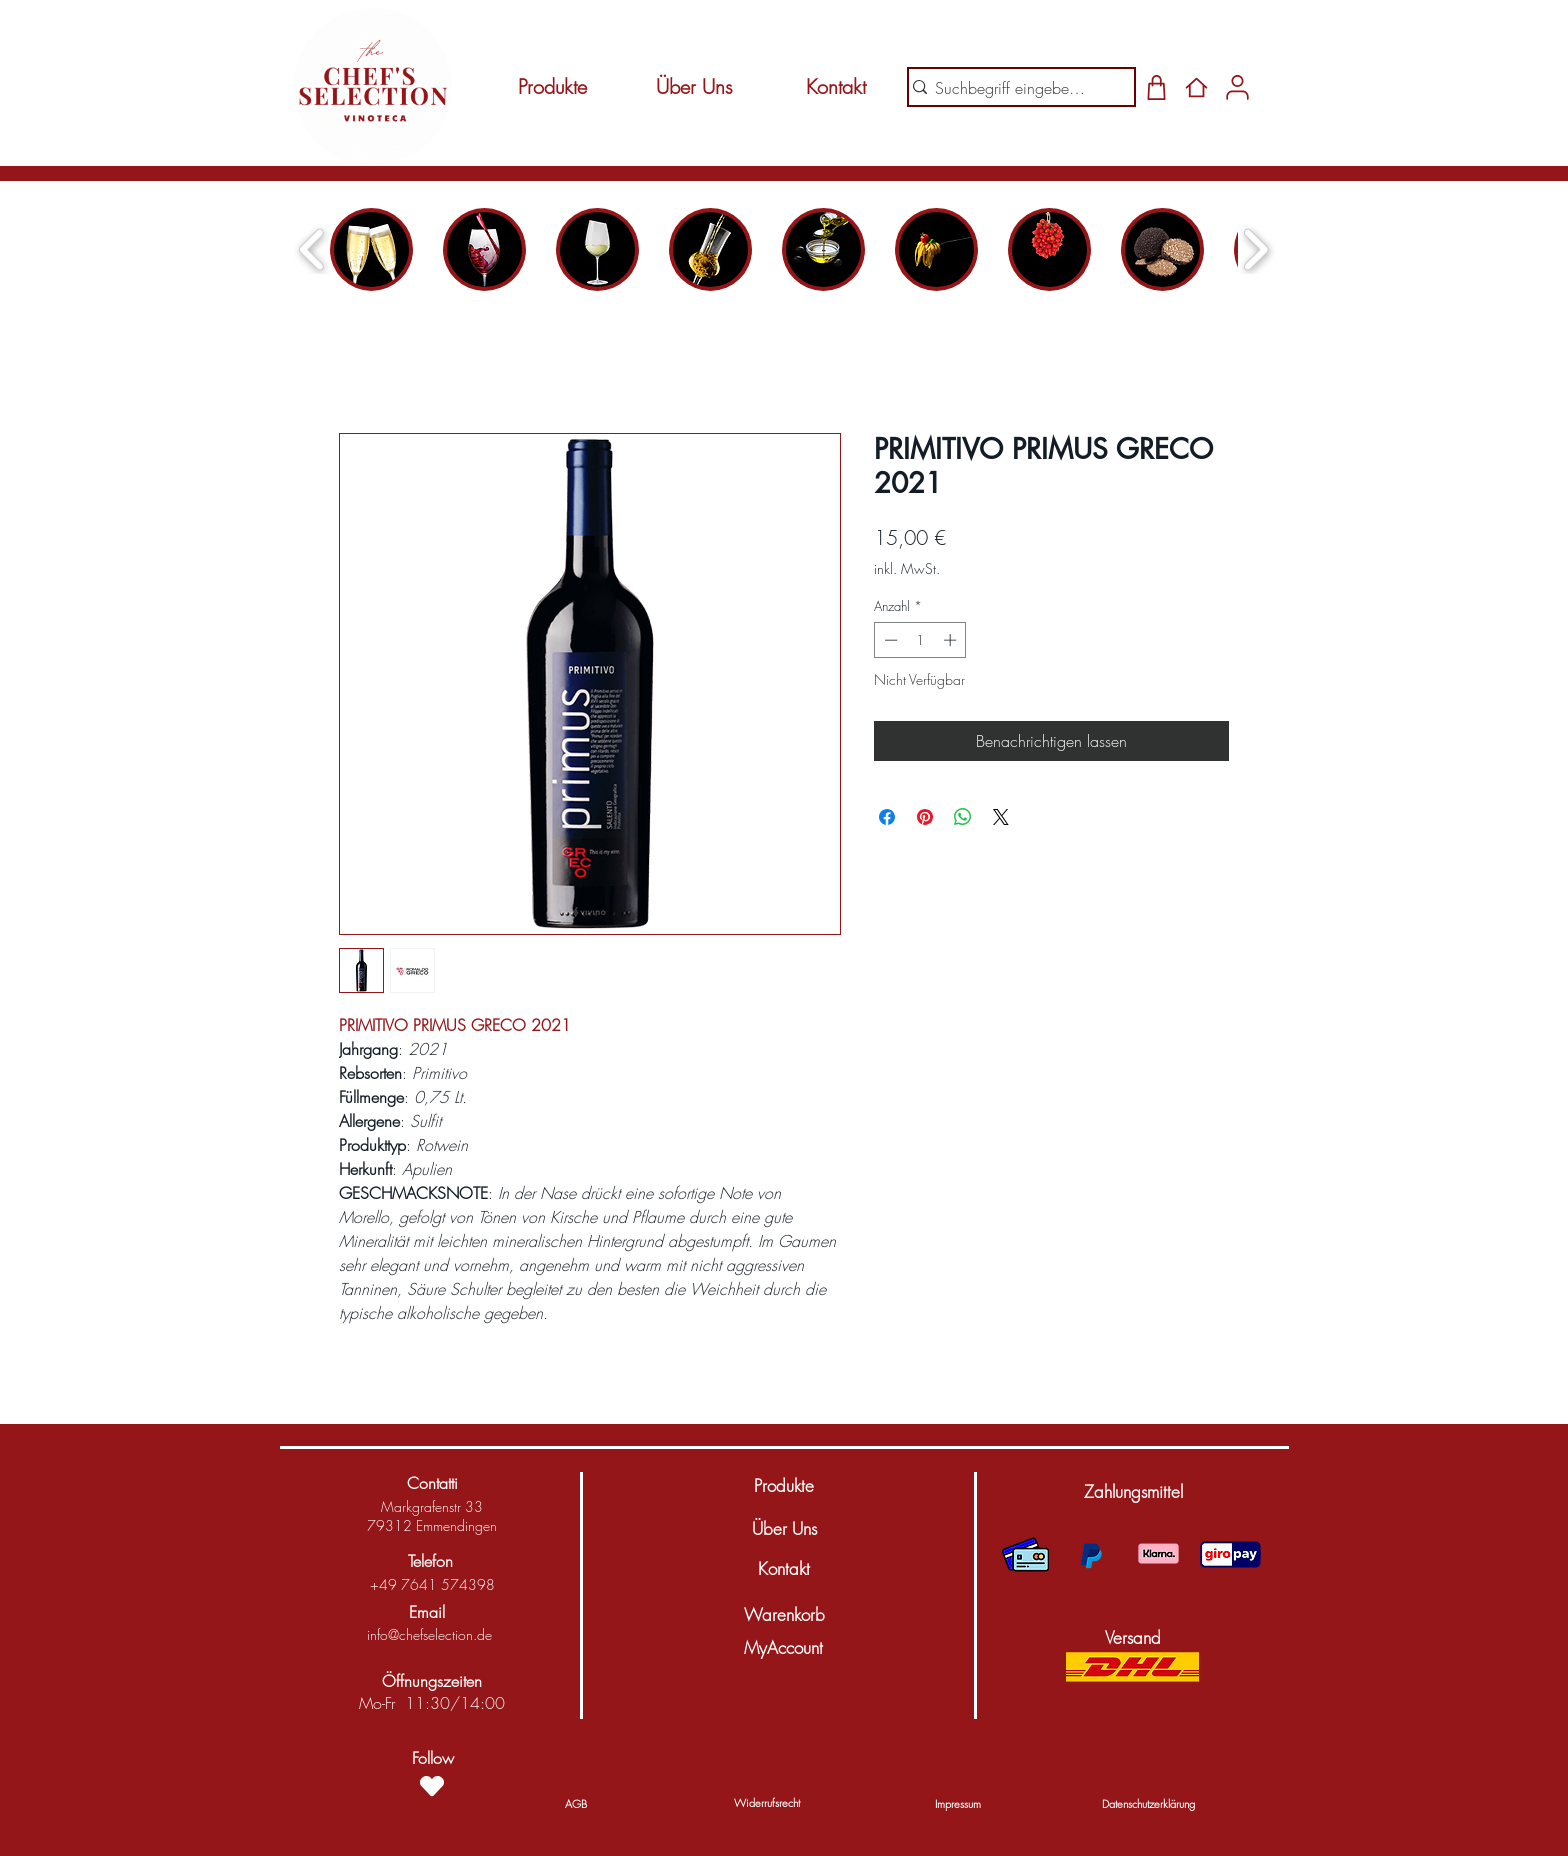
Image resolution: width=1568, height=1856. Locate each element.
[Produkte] (552, 87)
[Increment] (952, 640)
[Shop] (1156, 87)
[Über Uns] (694, 87)
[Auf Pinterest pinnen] (925, 817)
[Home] (1196, 87)
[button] (1133, 1492)
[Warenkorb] (784, 1615)
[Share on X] (1001, 817)
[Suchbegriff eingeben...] (1013, 88)
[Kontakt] (836, 87)
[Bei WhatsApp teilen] (963, 817)
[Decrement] (889, 640)
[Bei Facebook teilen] (887, 817)
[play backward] (312, 250)
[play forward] (1255, 250)
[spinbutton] (920, 640)
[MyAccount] (783, 1648)
